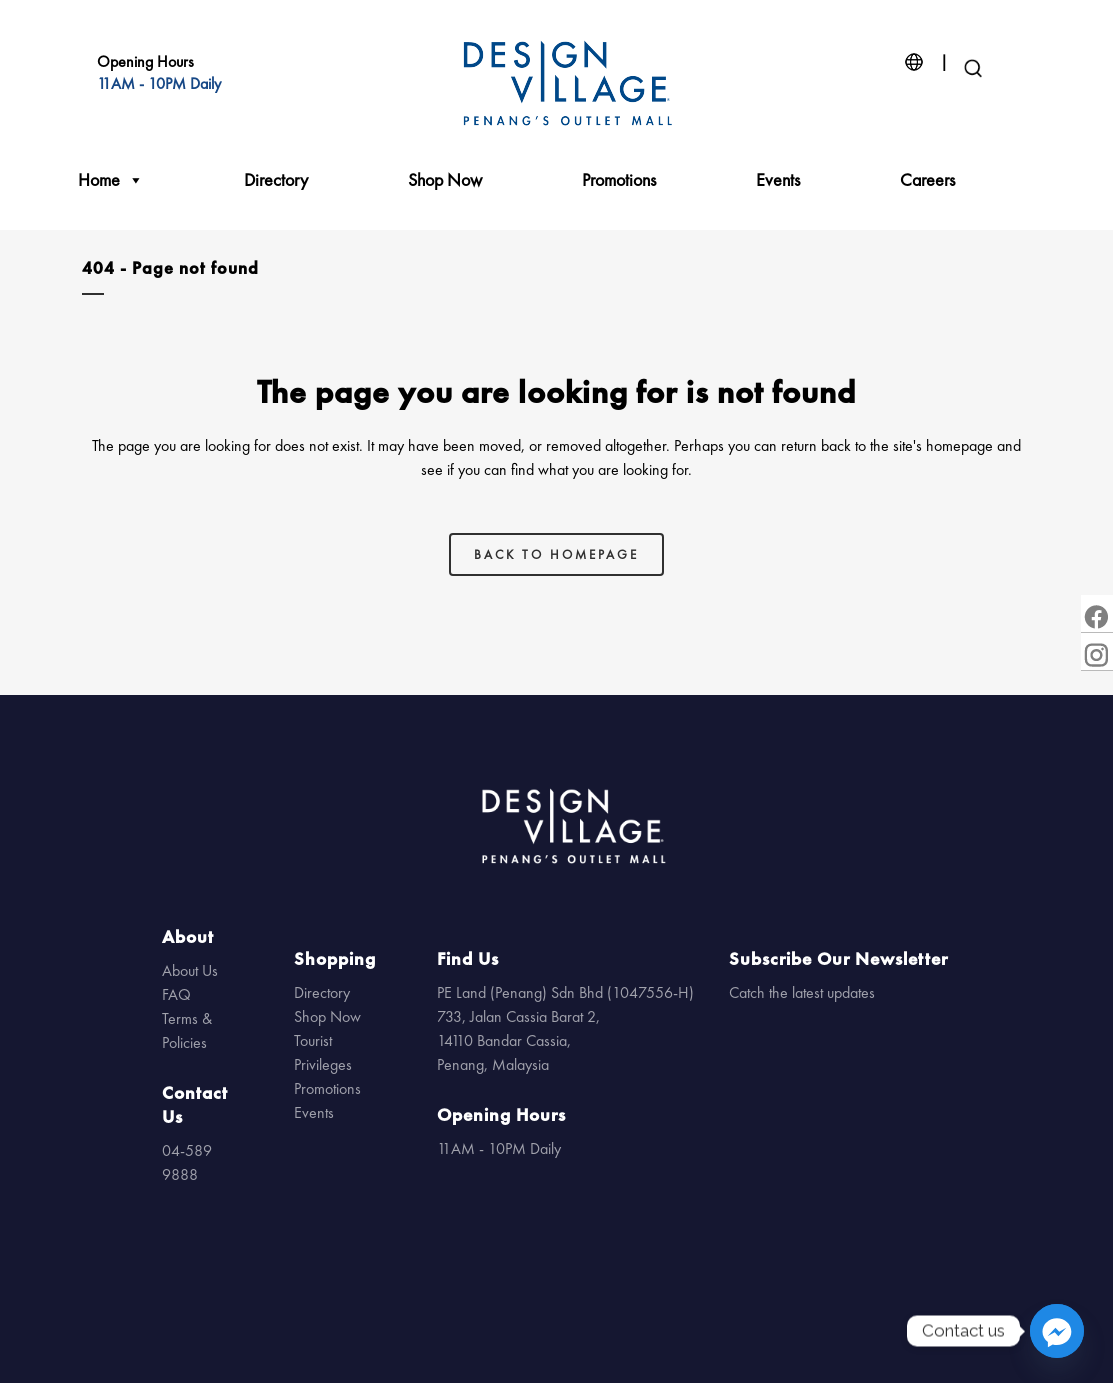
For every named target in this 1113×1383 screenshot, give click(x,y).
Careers (927, 179)
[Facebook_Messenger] (1057, 1331)
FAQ (176, 994)
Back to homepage (556, 554)
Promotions (619, 179)
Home (111, 180)
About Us (190, 970)
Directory (276, 179)
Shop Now (445, 179)
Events (778, 179)
